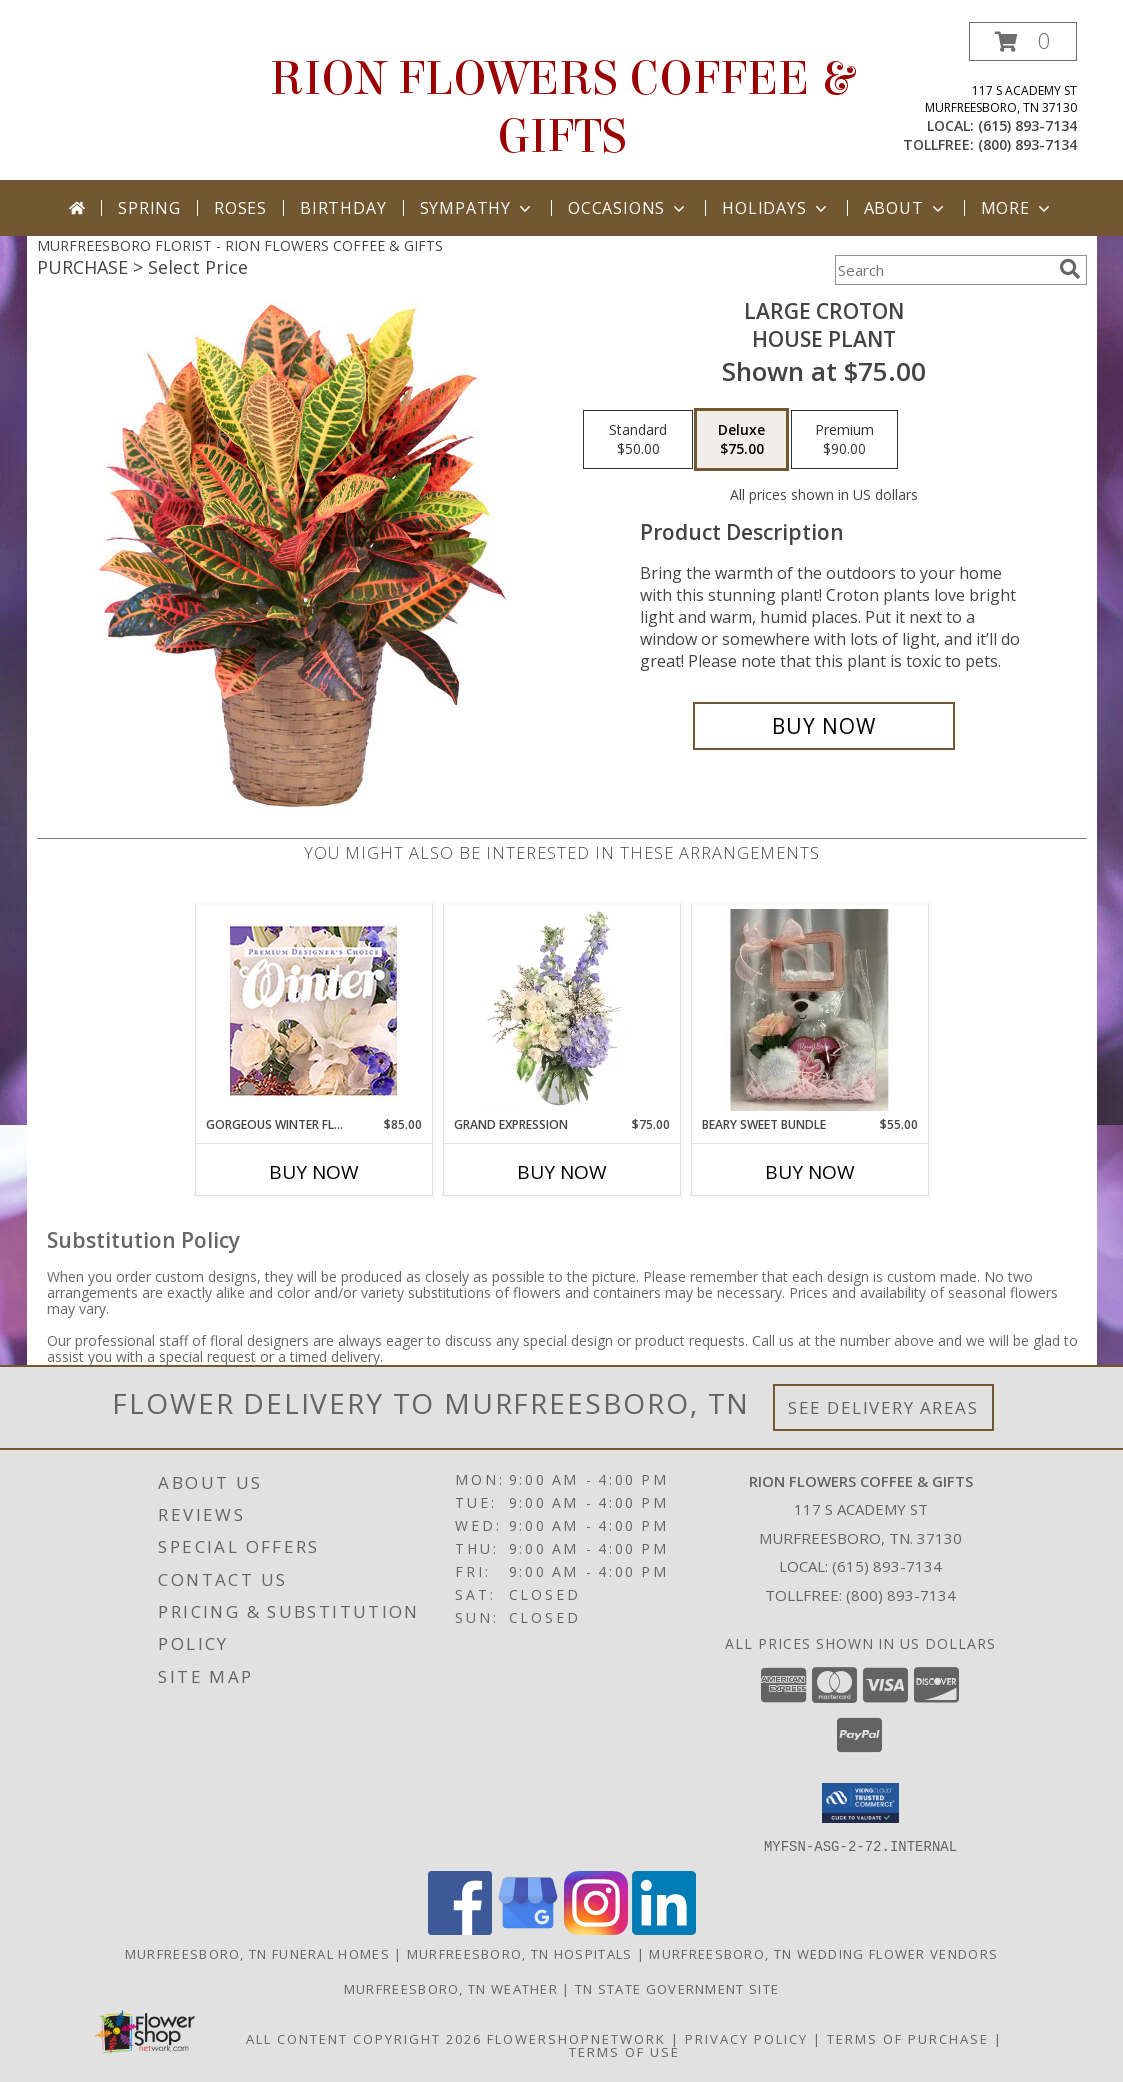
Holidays (776, 208)
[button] (1023, 41)
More (1017, 208)
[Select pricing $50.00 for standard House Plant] (638, 440)
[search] (1070, 269)
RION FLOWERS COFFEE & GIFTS (561, 108)
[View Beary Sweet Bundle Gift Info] (809, 1010)
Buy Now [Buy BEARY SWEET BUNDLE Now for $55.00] (810, 1172)
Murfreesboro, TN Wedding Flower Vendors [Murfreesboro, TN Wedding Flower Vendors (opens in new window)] (823, 1953)
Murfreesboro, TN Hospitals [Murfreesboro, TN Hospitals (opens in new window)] (520, 1953)
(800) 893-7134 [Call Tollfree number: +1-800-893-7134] (901, 1595)
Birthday (343, 208)
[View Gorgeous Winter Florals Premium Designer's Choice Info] (313, 1010)
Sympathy (477, 208)
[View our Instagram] (596, 1928)
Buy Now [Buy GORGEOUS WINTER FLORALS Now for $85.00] (314, 1172)
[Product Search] (943, 270)
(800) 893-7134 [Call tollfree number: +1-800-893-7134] (1027, 144)
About (906, 208)
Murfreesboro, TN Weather (451, 1988)
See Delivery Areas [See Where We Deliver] (883, 1407)
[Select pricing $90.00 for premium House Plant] (844, 440)
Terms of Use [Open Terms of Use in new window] (624, 2051)
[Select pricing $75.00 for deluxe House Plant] (741, 440)
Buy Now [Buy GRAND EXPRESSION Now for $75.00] (562, 1172)
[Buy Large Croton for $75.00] (824, 726)
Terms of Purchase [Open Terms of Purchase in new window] (908, 2038)
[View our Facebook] (460, 1928)
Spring (149, 208)
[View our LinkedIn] (664, 1928)
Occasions (628, 208)
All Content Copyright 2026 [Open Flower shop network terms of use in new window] (364, 2038)
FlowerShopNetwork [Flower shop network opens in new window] (576, 2038)
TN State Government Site (677, 1988)
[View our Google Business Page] (528, 1928)
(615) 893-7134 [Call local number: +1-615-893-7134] (1027, 125)
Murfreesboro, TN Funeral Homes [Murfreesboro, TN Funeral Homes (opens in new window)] (257, 1953)
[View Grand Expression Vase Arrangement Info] (561, 1010)
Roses (240, 208)
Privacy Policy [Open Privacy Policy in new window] (746, 2038)
